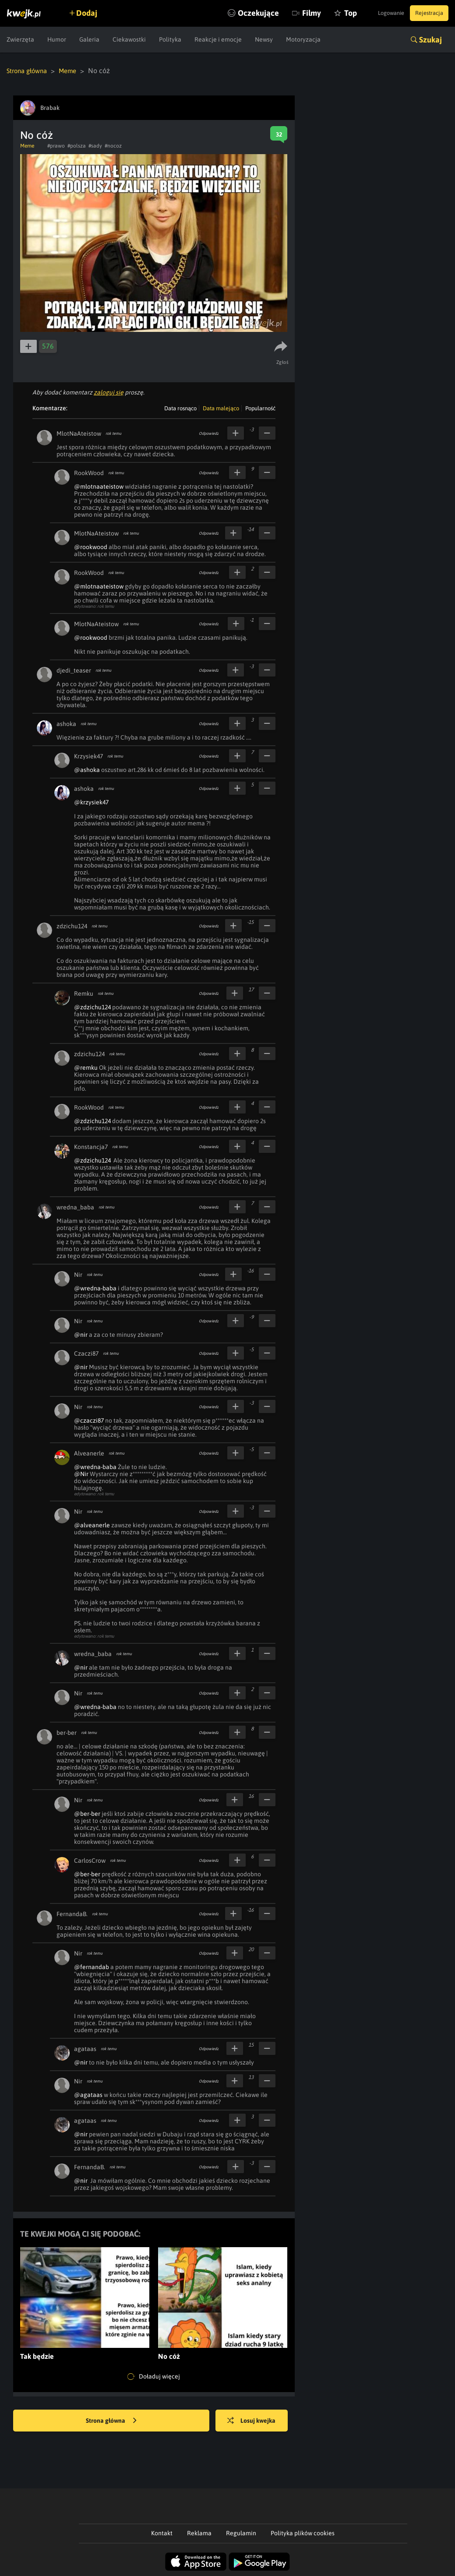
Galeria (89, 39)
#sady (95, 145)
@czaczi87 (89, 1420)
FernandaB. (72, 1913)
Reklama (199, 2532)
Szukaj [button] (430, 39)
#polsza (76, 145)
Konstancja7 (91, 1146)
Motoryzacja (303, 39)
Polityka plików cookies (303, 2532)
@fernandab (91, 1966)
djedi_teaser (73, 669)
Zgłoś (284, 361)
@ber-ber (87, 1813)
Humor (56, 39)
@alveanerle (92, 1524)
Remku (83, 993)
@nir (81, 1334)
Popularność (260, 408)
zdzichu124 (71, 925)
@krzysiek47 (91, 801)
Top (327, 13)
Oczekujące (235, 13)
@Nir (81, 1473)
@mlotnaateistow (98, 486)
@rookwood (90, 546)
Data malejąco (221, 408)
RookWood (89, 472)
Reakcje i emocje (218, 39)
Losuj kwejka (258, 2420)
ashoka (66, 723)
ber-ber (66, 1732)
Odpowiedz (209, 433)
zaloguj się (108, 391)
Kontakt (162, 2532)
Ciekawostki (129, 39)
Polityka (170, 39)
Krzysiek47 (88, 755)
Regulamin (241, 2532)
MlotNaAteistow (78, 433)
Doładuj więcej (153, 2376)
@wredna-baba (95, 1287)
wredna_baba (75, 1206)
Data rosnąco (180, 408)
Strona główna (29, 70)
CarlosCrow (90, 1860)
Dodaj (92, 13)
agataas (85, 2048)
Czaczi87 (86, 1353)
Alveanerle (89, 1452)
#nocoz (113, 145)
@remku (86, 1067)
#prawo (56, 145)
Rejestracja (426, 13)
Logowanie (380, 13)
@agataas (88, 2094)
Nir (78, 1274)
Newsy (264, 39)
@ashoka (87, 769)
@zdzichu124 (92, 1006)
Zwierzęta (20, 39)
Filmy (288, 13)
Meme (73, 70)
